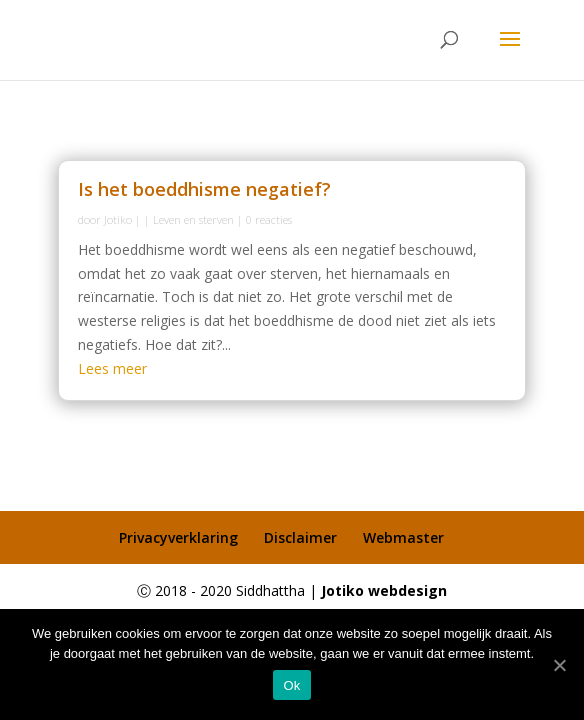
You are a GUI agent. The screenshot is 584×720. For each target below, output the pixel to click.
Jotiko (118, 219)
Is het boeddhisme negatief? (204, 189)
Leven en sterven (193, 219)
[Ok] (559, 665)
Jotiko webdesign (384, 590)
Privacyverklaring (178, 537)
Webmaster (403, 537)
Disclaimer (300, 537)
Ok (291, 685)
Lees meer (112, 368)
